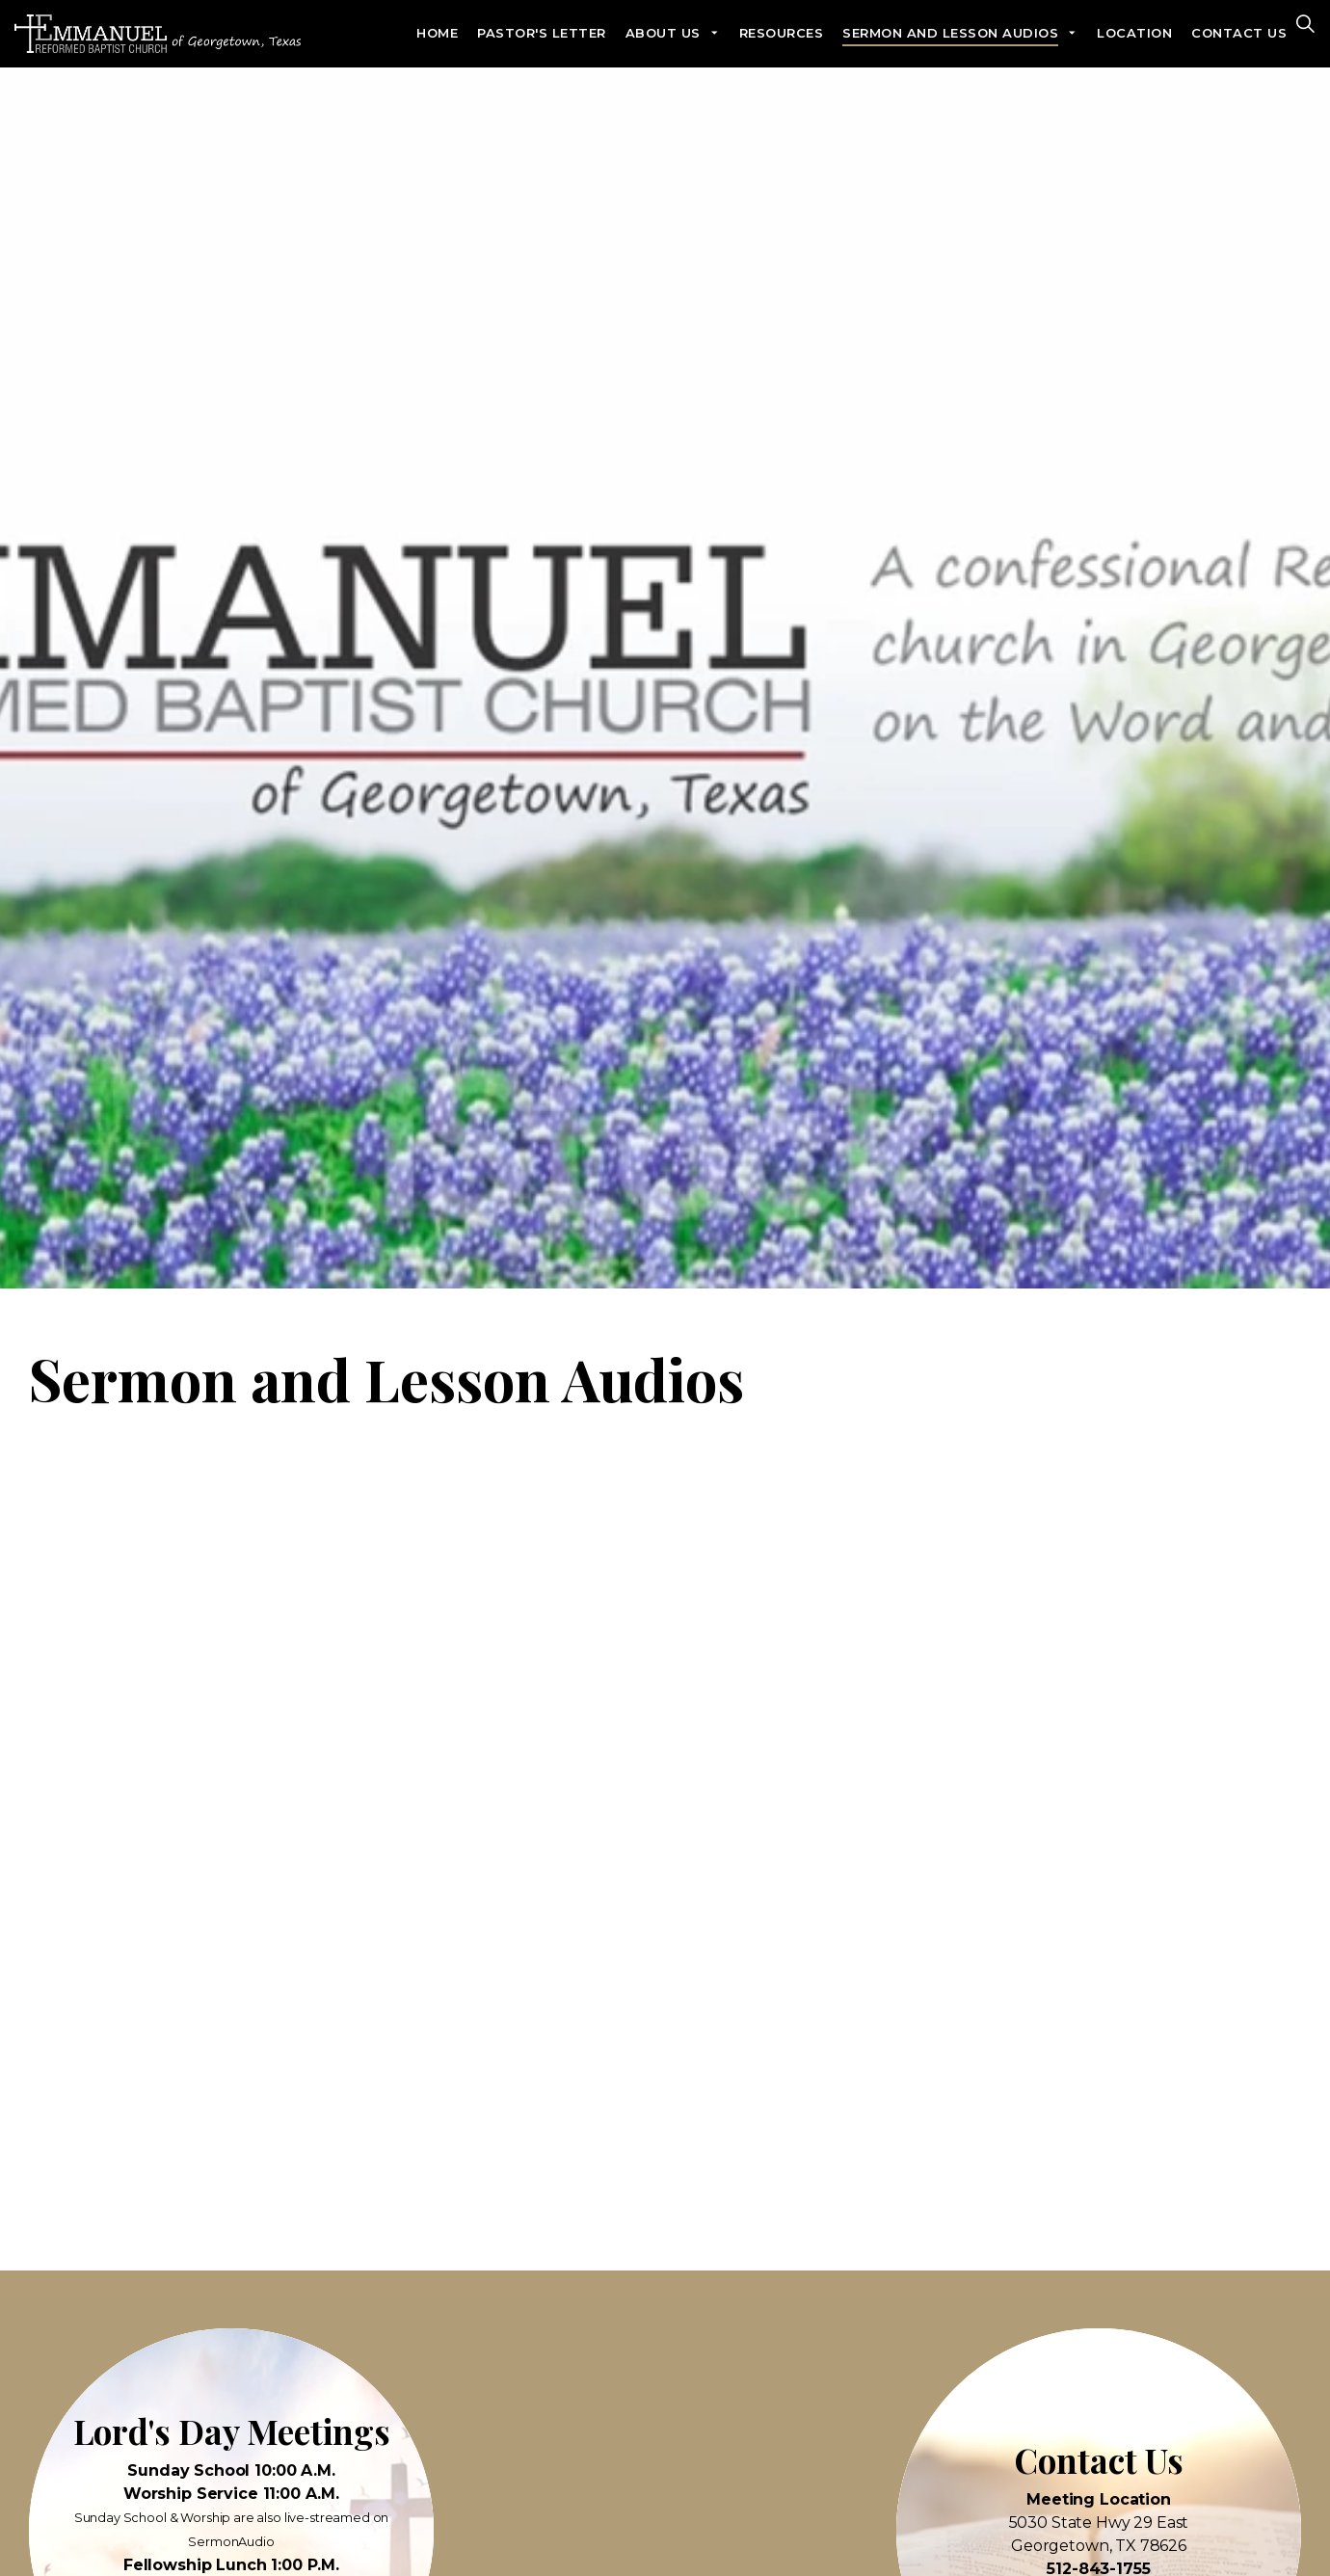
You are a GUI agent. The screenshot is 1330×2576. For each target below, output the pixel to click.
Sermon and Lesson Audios (950, 32)
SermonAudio (231, 2542)
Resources (781, 32)
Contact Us (1239, 32)
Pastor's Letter (541, 32)
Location (1134, 32)
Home (437, 32)
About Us (663, 32)
